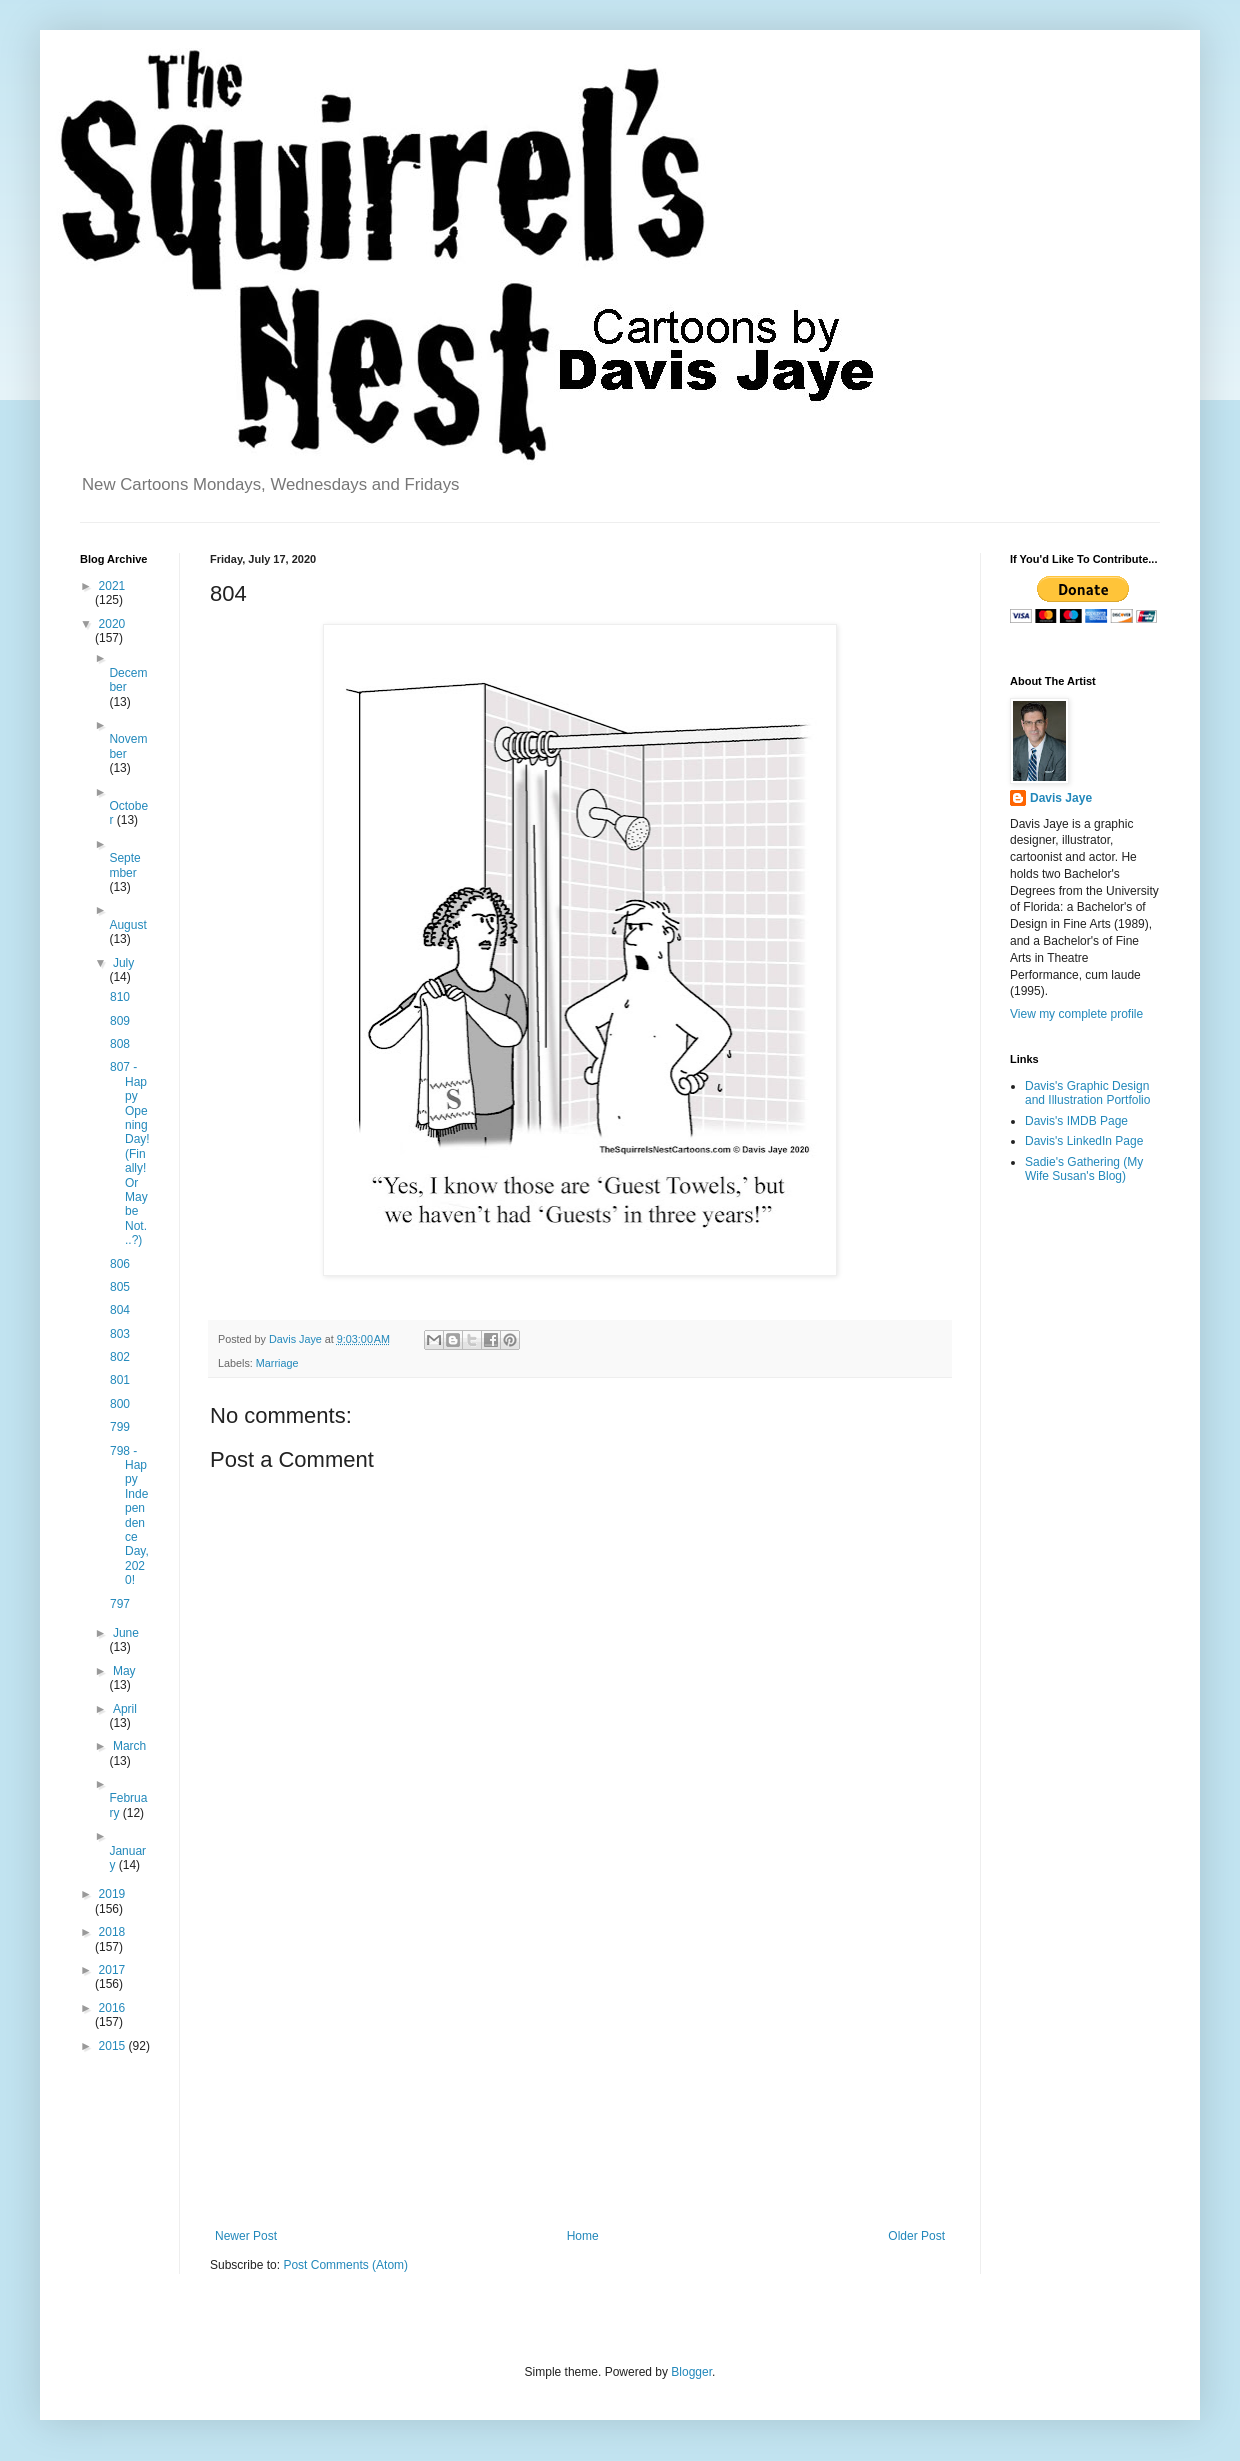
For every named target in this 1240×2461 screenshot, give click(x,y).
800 (120, 1404)
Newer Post (246, 2236)
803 (120, 1334)
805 (120, 1287)
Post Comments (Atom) (345, 2265)
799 (120, 1427)
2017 (112, 1970)
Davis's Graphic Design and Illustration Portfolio (1087, 1093)
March (129, 1746)
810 (120, 997)
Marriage (277, 1363)
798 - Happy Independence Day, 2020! (129, 1516)
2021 (112, 586)
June (126, 1633)
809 (120, 1021)
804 (120, 1310)
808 (120, 1044)
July (123, 963)
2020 (112, 624)
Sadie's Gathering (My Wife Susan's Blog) (1084, 1169)
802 (120, 1357)
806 (120, 1264)
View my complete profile (1076, 1014)
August (127, 925)
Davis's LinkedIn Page (1084, 1141)
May (124, 1671)
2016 (112, 2008)
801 (120, 1380)
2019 (112, 1894)
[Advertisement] (580, 2064)
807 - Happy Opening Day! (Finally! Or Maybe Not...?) (130, 1153)
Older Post (916, 2236)
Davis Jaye (1061, 798)
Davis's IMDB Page (1076, 1121)
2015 (114, 2046)
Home (583, 2236)
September (124, 865)
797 (120, 1604)
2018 (112, 1932)
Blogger (691, 2372)
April (125, 1709)
